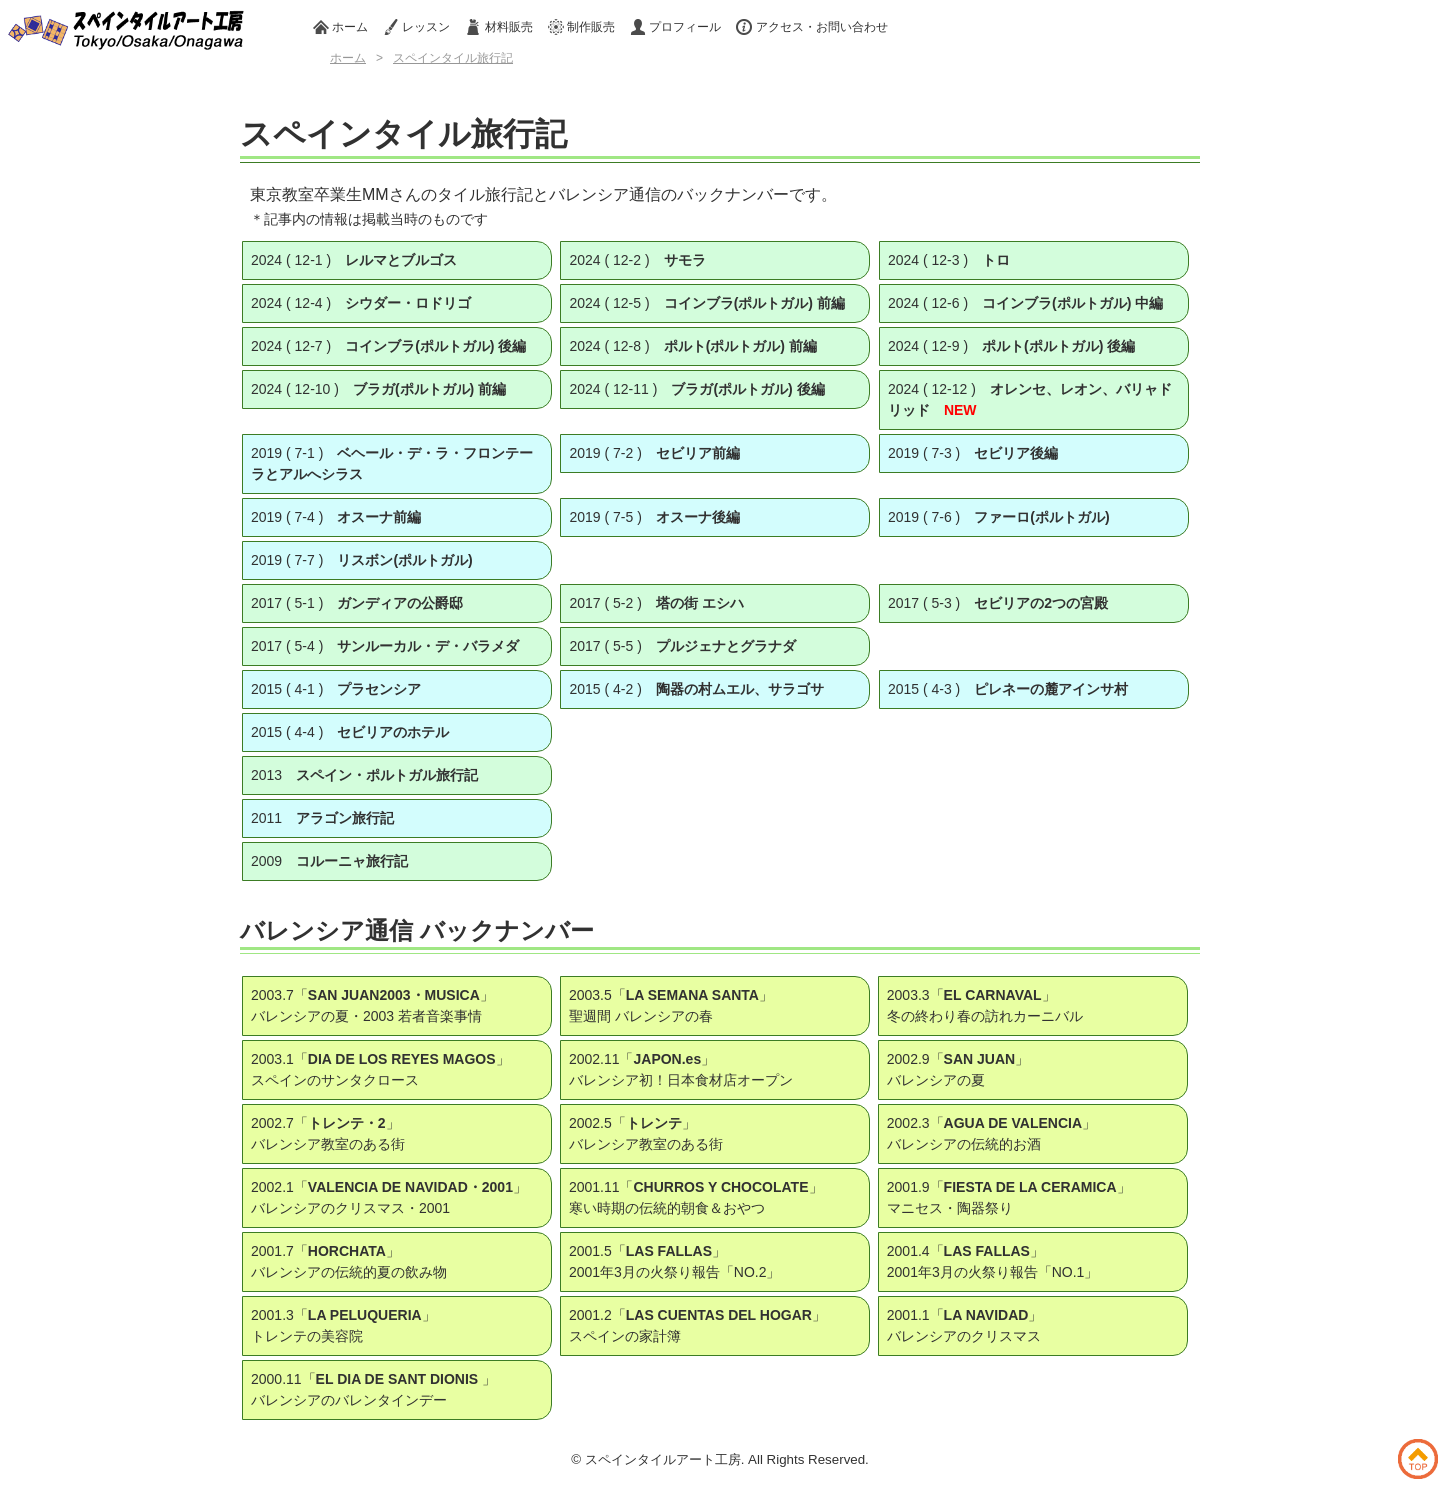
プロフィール (675, 27)
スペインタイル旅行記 (453, 58)
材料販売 (498, 27)
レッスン (416, 27)
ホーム (340, 27)
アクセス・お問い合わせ (811, 27)
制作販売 (581, 27)
